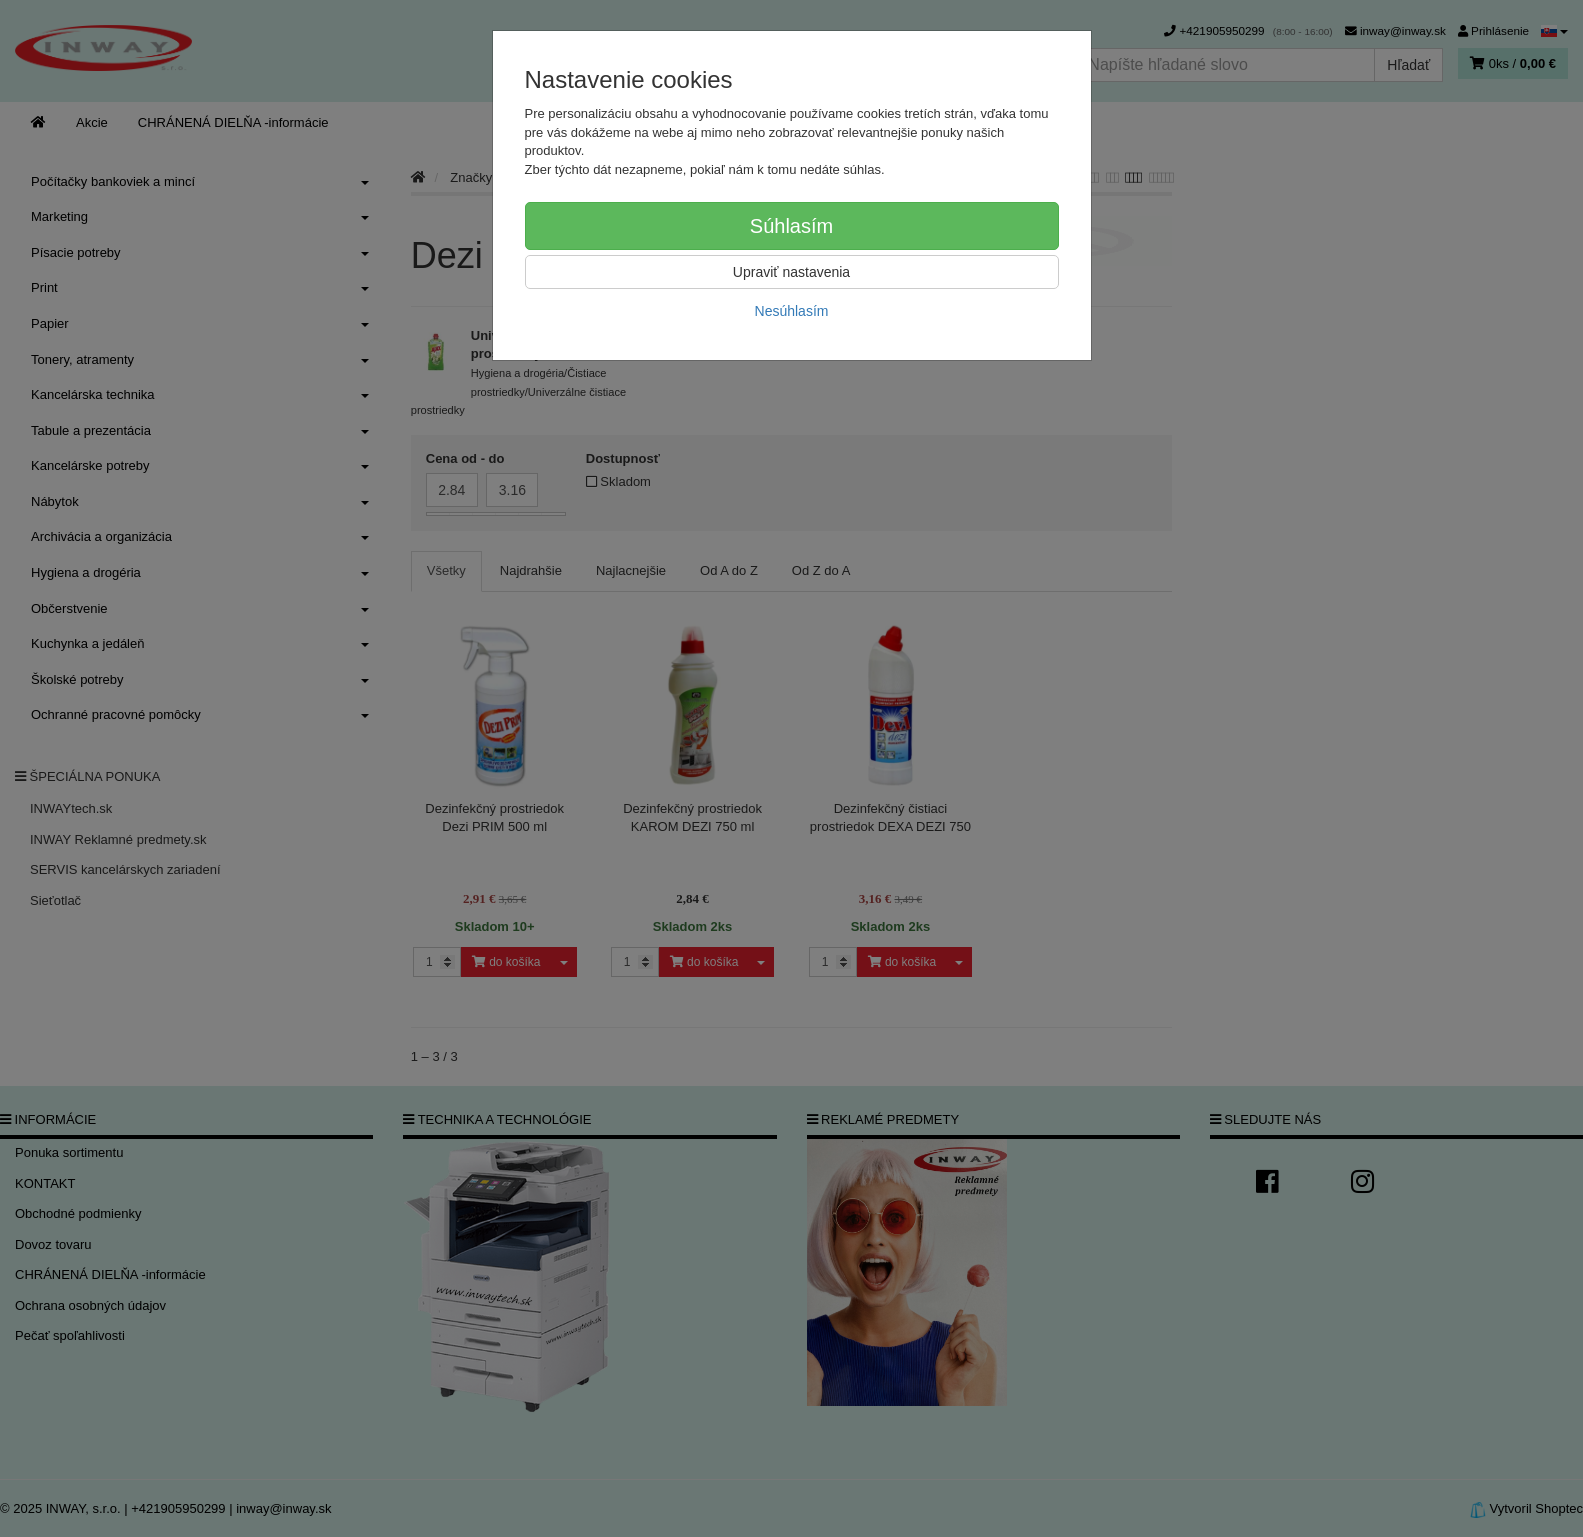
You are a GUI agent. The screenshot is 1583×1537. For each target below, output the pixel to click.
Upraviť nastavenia (791, 272)
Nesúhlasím (792, 311)
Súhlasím (791, 226)
